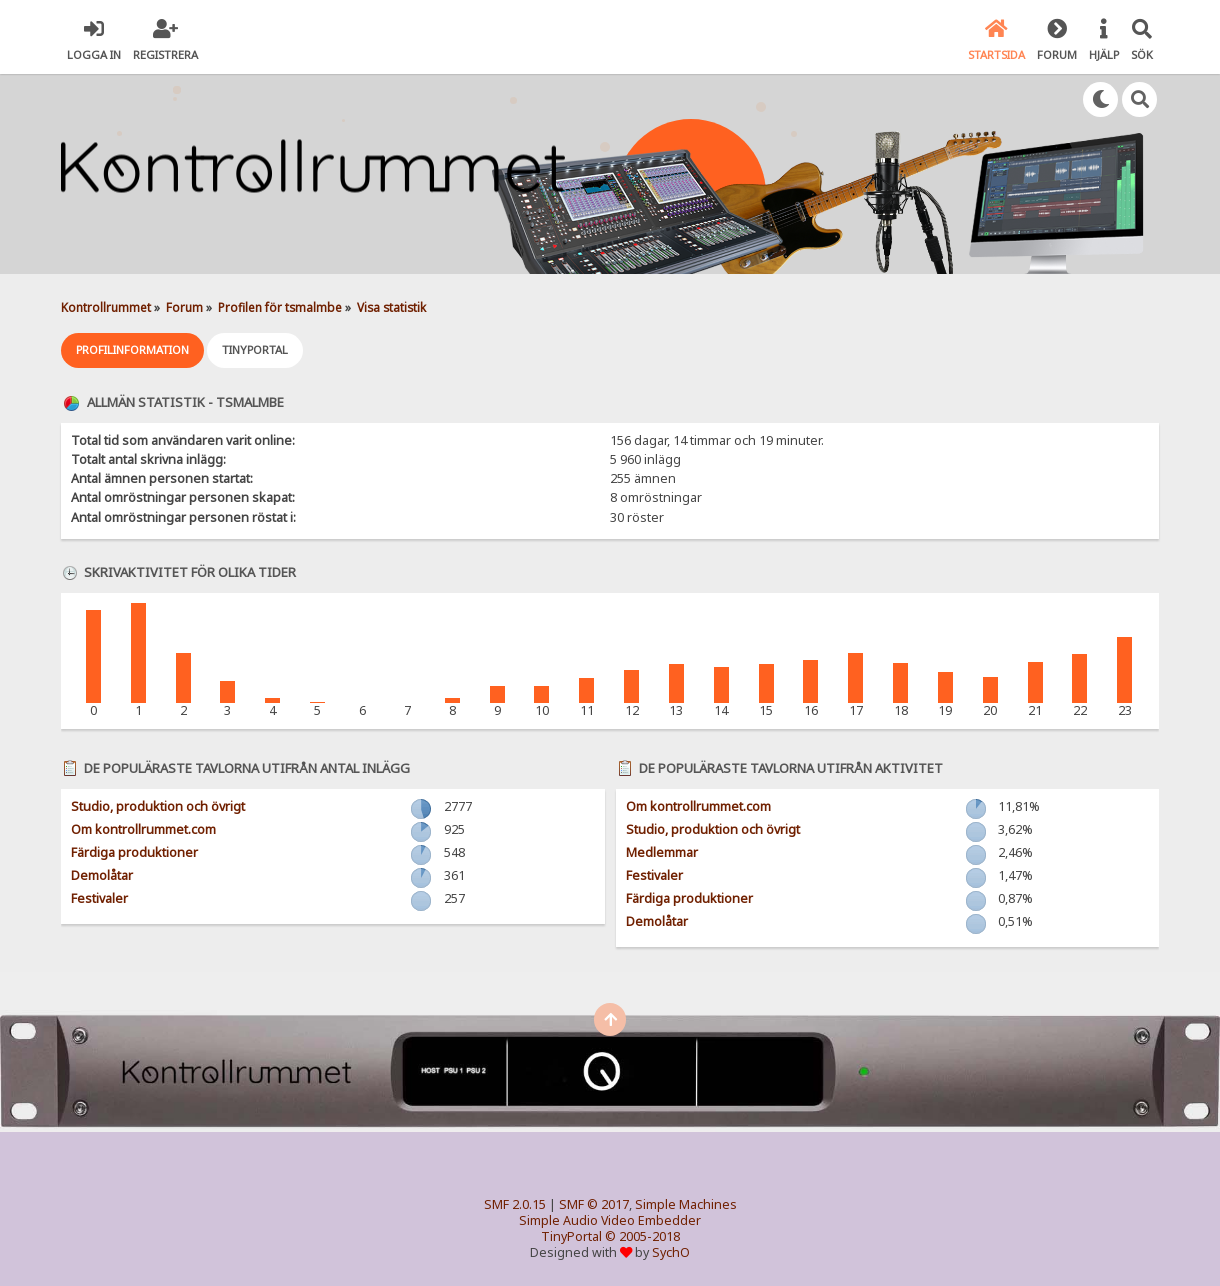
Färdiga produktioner (134, 852)
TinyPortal (571, 1236)
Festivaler (99, 898)
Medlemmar (662, 852)
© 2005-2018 (642, 1236)
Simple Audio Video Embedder (610, 1220)
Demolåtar (102, 875)
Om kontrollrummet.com (143, 829)
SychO (671, 1252)
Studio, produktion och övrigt (158, 806)
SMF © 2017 (594, 1204)
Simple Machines (686, 1204)
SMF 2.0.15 (515, 1204)
